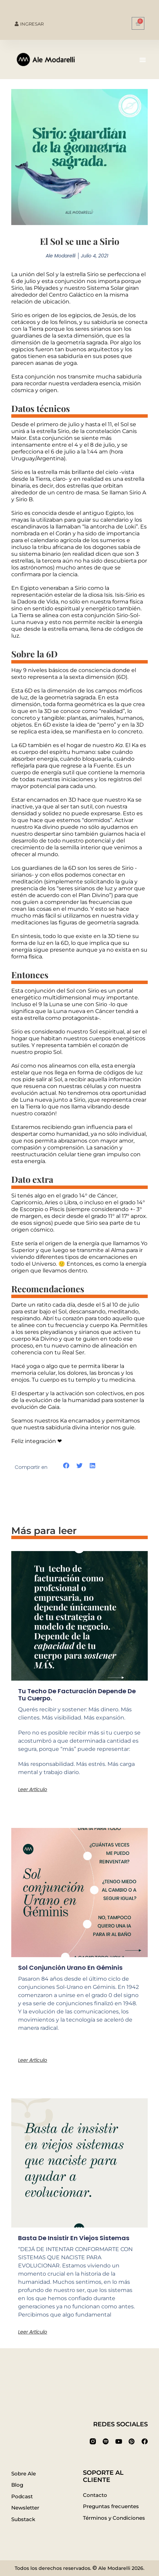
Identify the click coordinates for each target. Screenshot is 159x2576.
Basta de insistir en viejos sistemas (73, 2238)
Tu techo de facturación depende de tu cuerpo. (77, 1695)
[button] (143, 60)
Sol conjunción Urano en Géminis (70, 1967)
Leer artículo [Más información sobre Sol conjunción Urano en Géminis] (32, 2060)
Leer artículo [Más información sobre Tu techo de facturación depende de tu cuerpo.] (32, 1789)
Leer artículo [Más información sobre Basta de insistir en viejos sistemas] (32, 2331)
